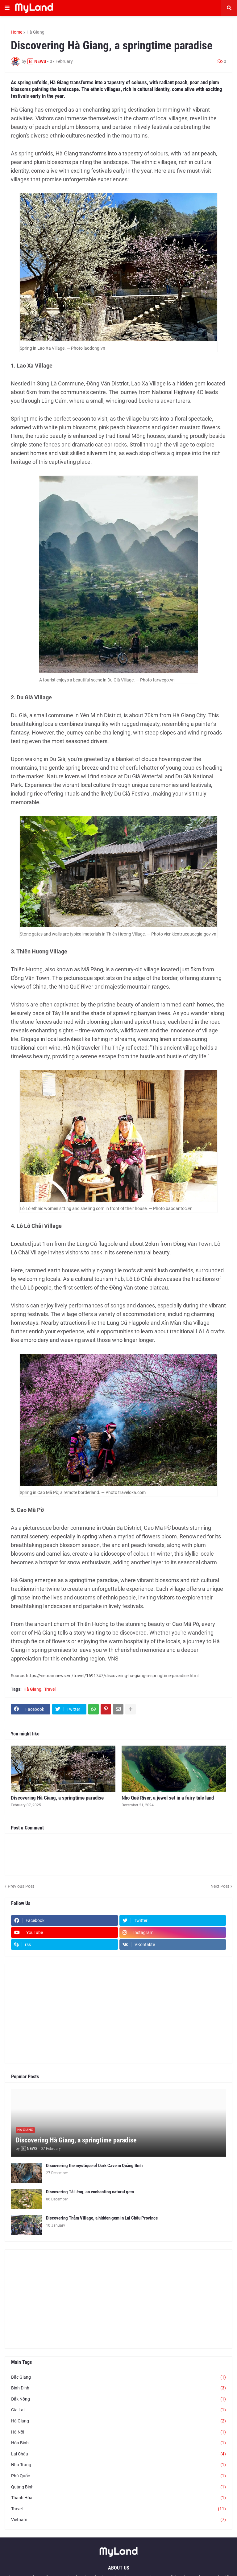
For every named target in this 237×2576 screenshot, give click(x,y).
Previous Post (21, 1886)
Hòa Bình (118, 2443)
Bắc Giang (118, 2377)
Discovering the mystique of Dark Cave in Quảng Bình (94, 2165)
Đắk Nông (118, 2399)
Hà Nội (118, 2432)
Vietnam (118, 2520)
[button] (7, 8)
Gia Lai (118, 2410)
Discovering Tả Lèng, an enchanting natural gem (90, 2192)
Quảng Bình (118, 2487)
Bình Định (118, 2388)
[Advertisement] (118, 2013)
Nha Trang (118, 2465)
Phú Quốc (118, 2476)
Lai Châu (118, 2454)
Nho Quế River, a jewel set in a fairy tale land (168, 1798)
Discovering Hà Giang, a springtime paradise (57, 1798)
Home (16, 32)
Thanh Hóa (118, 2498)
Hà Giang (35, 32)
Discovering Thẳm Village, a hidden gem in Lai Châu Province (102, 2218)
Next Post (219, 1886)
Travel (50, 1689)
